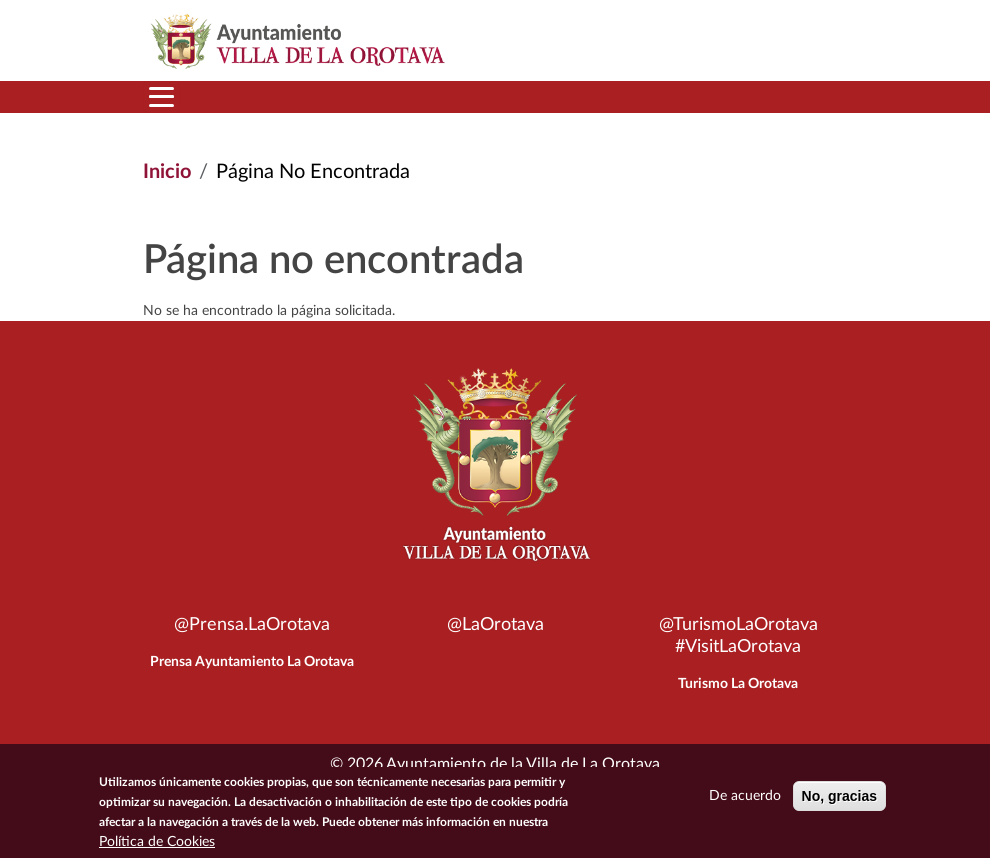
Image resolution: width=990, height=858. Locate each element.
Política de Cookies (157, 842)
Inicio (167, 172)
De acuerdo (745, 796)
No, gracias (839, 796)
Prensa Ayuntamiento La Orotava (252, 662)
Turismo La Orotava (738, 684)
